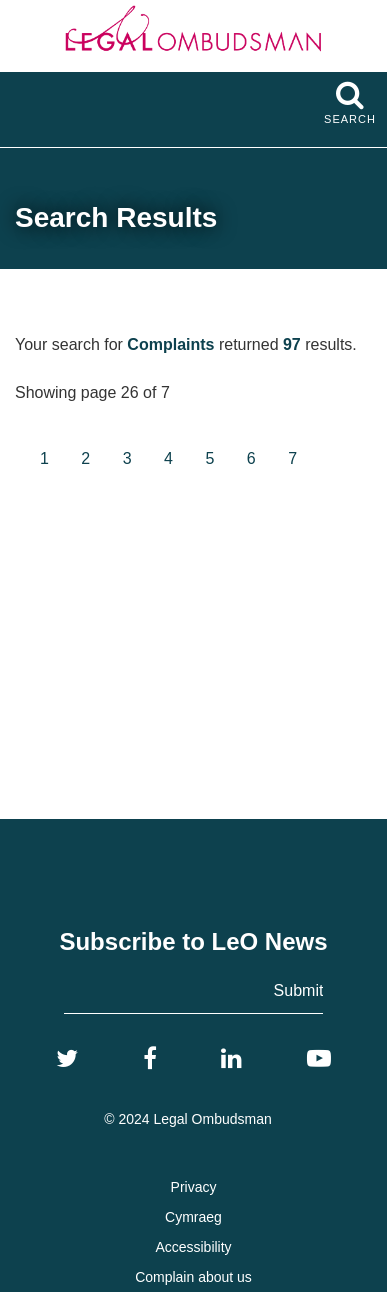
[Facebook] (150, 1059)
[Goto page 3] (127, 459)
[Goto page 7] (292, 459)
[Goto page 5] (209, 459)
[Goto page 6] (251, 459)
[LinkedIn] (231, 1059)
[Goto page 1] (44, 459)
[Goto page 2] (85, 459)
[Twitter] (67, 1059)
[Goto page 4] (168, 459)
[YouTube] (319, 1059)
